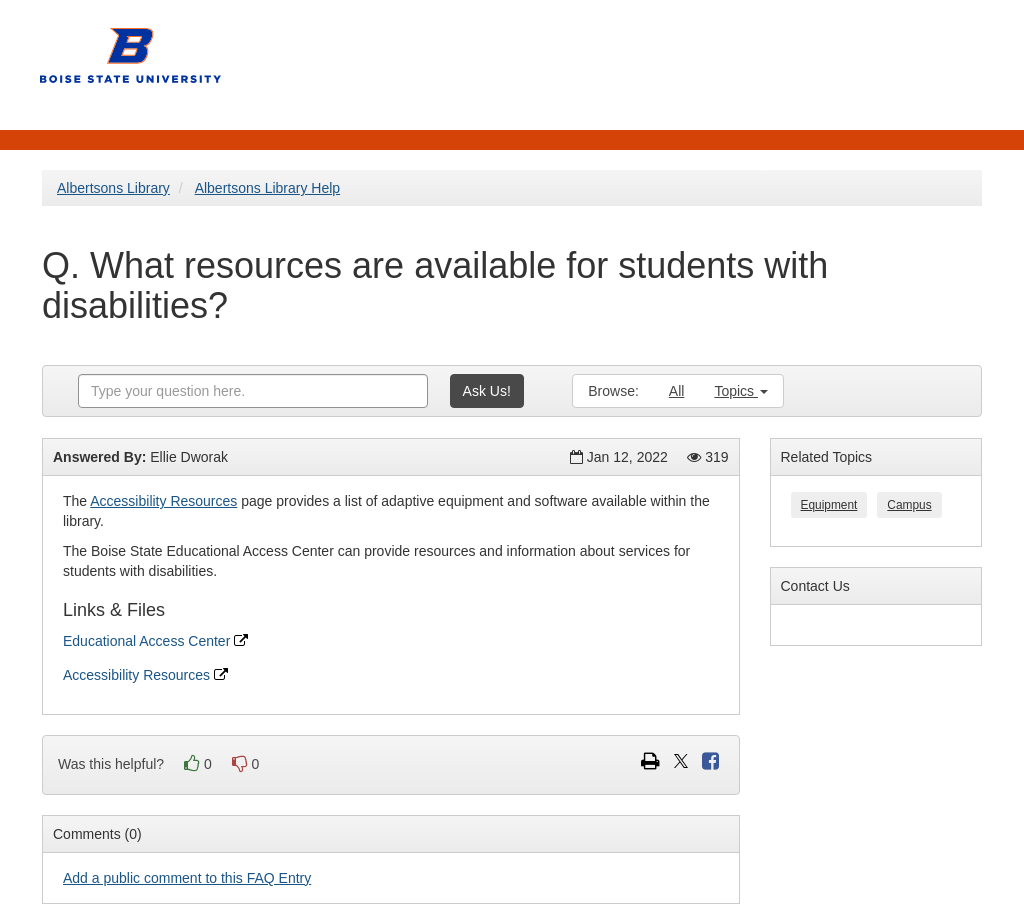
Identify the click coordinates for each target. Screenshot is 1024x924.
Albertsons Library (113, 188)
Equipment (829, 505)
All (677, 391)
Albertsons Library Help (268, 188)
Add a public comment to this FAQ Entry (187, 878)
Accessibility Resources (163, 501)
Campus (909, 505)
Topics (741, 391)
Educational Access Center (155, 641)
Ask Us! (487, 391)
